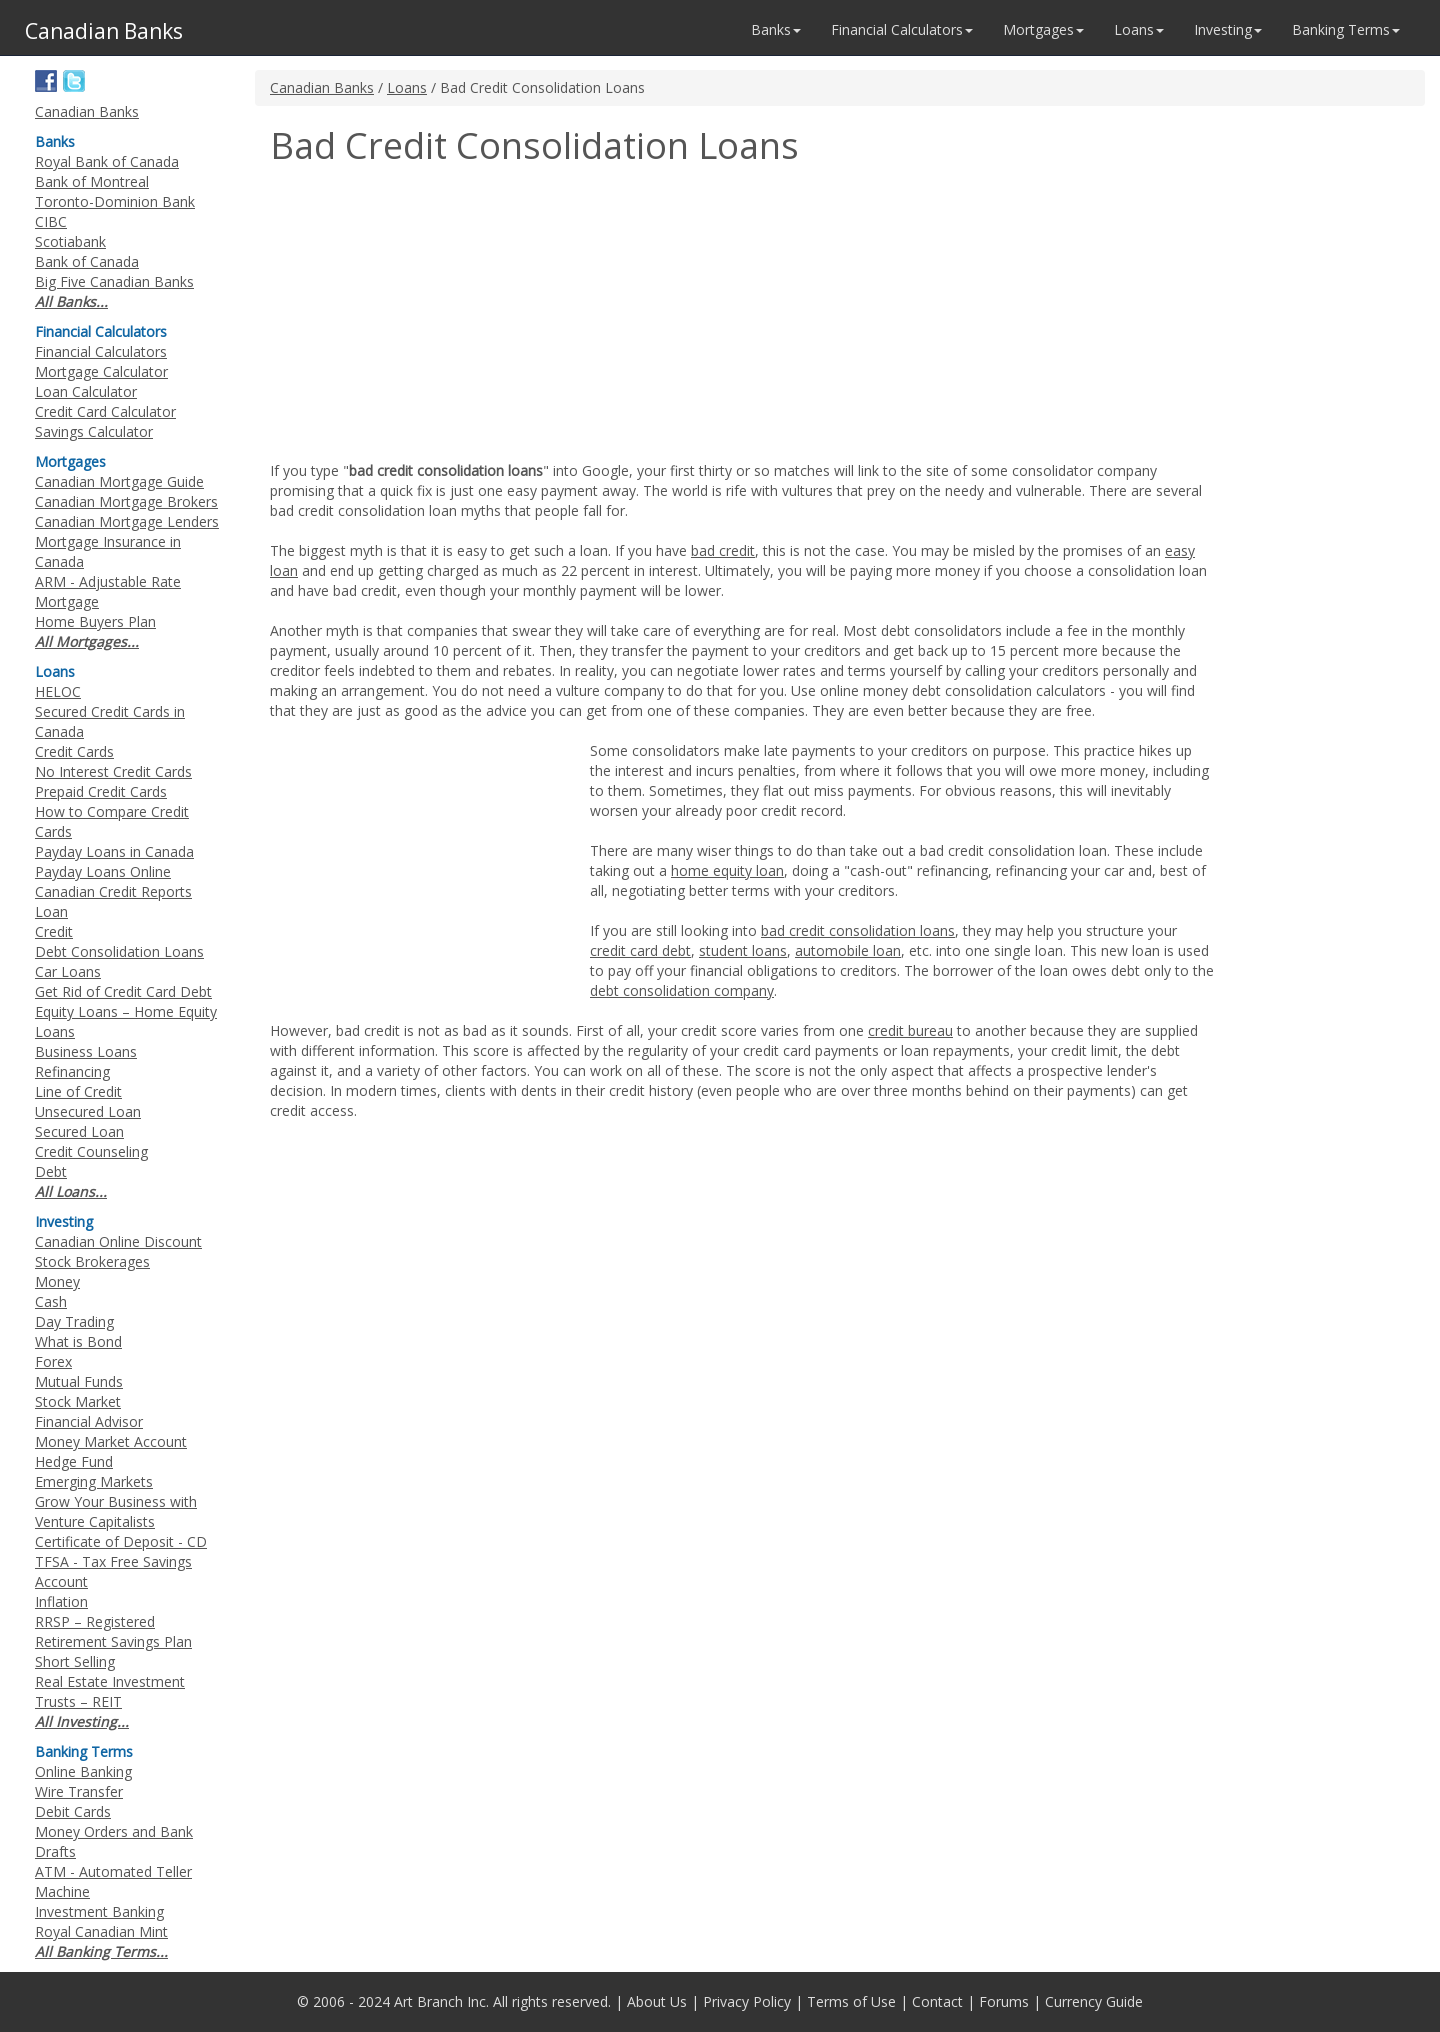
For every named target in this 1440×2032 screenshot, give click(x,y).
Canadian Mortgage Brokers (126, 501)
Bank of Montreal (92, 181)
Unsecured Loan (88, 1111)
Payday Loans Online (103, 871)
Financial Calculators (101, 351)
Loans (407, 87)
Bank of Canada (87, 261)
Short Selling (75, 1661)
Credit (54, 931)
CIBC (51, 221)
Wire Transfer (79, 1791)
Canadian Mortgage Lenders (127, 521)
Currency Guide (1094, 2001)
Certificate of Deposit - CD (121, 1541)
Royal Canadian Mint (101, 1931)
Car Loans (68, 971)
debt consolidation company (682, 990)
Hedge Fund (74, 1461)
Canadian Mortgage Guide (119, 481)
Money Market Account (111, 1441)
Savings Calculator (94, 431)
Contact (937, 2001)
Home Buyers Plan (95, 621)
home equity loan (727, 870)
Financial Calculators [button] (902, 29)
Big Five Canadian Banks (114, 281)
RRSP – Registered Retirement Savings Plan (113, 1631)
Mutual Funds (79, 1381)
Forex (53, 1361)
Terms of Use (851, 2001)
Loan (51, 911)
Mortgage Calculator (101, 371)
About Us (657, 2001)
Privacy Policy (747, 2001)
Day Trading (74, 1321)
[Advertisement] (438, 316)
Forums (1004, 2001)
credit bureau (910, 1030)
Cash (51, 1301)
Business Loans (86, 1051)
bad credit (723, 550)
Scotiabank (70, 241)
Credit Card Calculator (105, 411)
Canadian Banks (322, 87)
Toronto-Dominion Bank (115, 201)
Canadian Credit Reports (113, 891)
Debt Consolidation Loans (119, 951)
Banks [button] (776, 29)
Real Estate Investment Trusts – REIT (110, 1691)
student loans (743, 950)
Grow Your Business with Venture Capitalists (116, 1511)
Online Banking (83, 1771)
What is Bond (78, 1341)
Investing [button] (1228, 29)
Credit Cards (74, 751)
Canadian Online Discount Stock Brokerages (118, 1251)
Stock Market (78, 1401)
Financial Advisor (89, 1421)
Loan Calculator (86, 391)
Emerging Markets (94, 1481)
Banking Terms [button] (1346, 29)
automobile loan (848, 950)
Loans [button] (1139, 29)
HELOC (58, 691)
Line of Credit (78, 1091)
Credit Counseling (91, 1151)
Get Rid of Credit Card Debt (123, 991)
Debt (51, 1171)
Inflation (61, 1601)
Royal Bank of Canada (107, 161)
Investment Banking (99, 1911)
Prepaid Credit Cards (101, 791)
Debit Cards (73, 1811)
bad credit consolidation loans (858, 930)
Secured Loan (79, 1131)
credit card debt (640, 950)
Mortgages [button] (1043, 29)
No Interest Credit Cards (113, 771)
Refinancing (72, 1071)
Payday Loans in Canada (114, 851)
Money (57, 1281)
